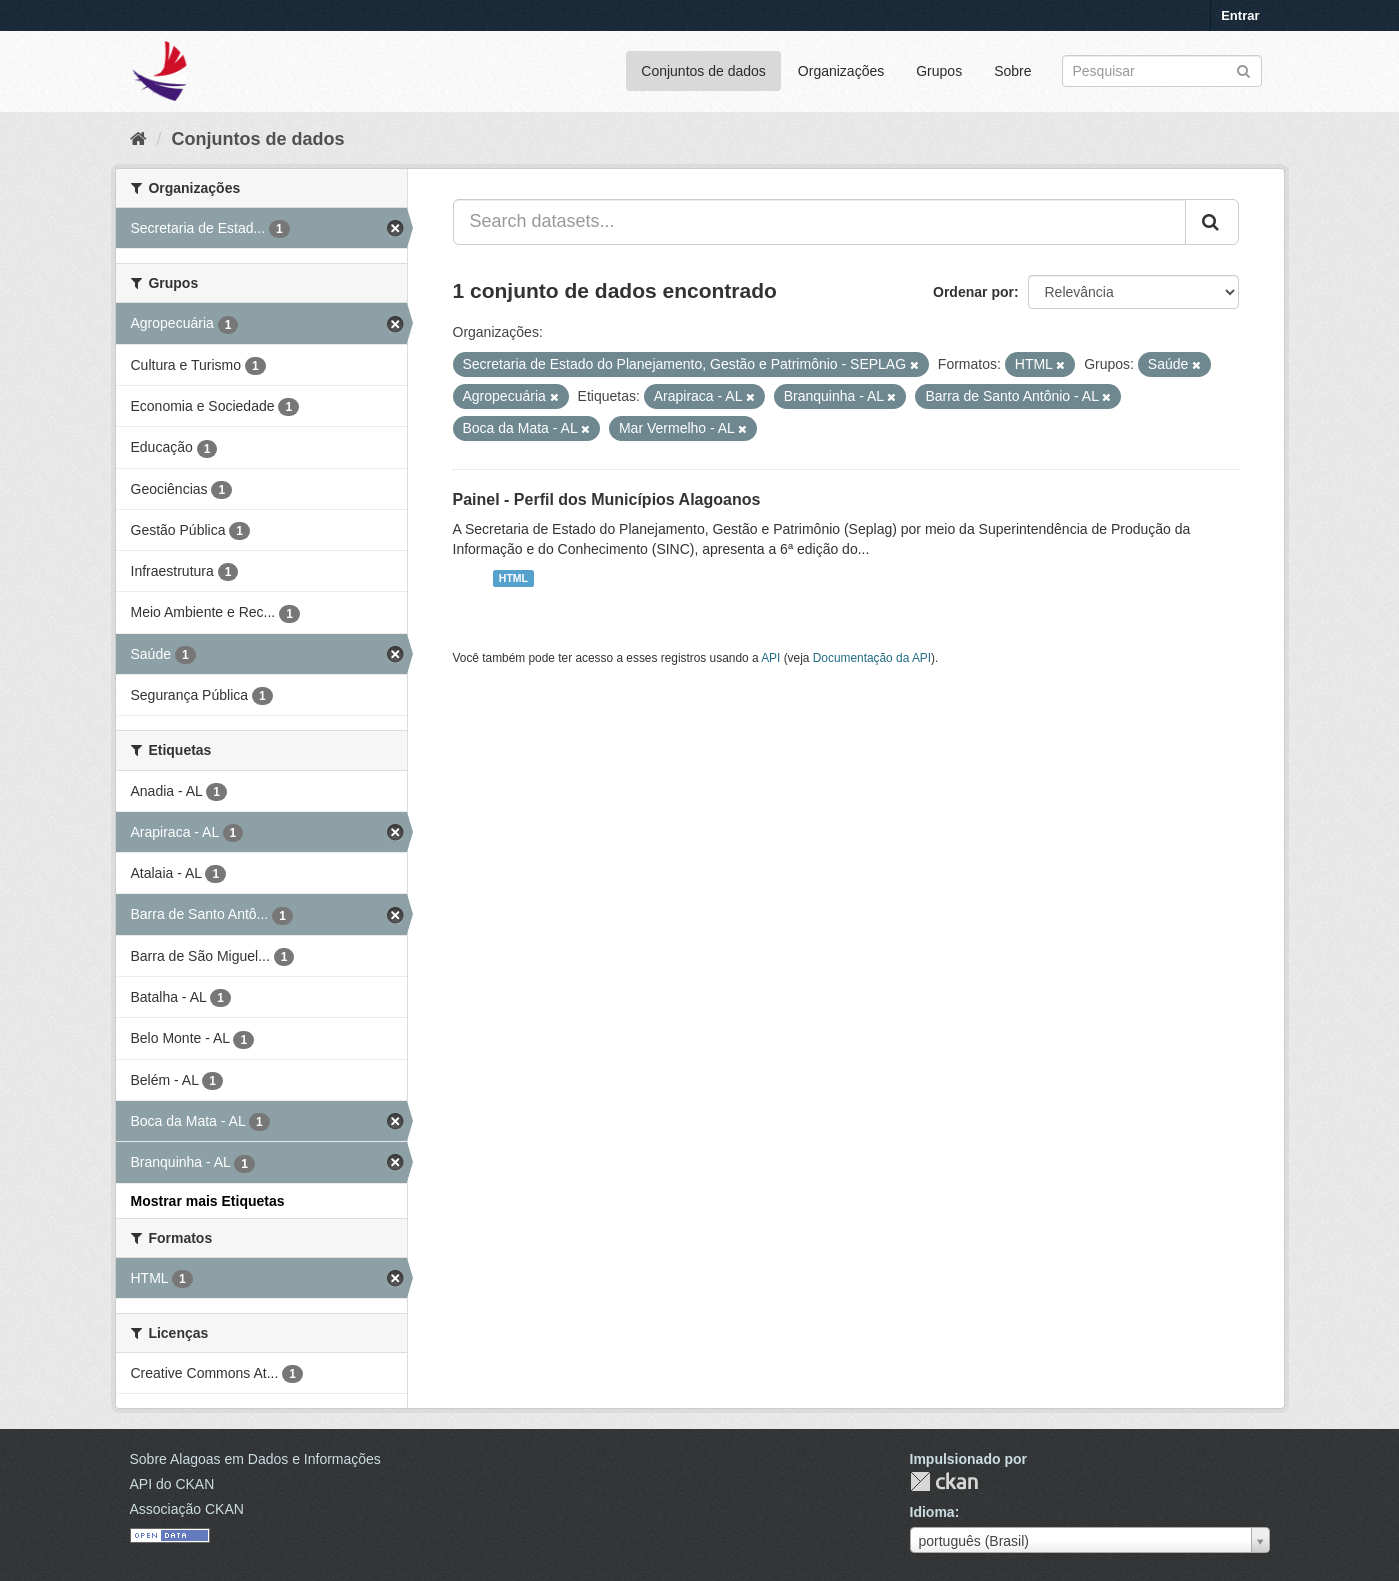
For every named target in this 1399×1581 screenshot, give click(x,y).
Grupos (939, 71)
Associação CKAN (187, 1509)
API (770, 658)
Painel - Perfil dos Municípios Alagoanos (607, 499)
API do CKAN (172, 1484)
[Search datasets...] (819, 222)
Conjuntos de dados (703, 71)
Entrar (1240, 15)
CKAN (944, 1481)
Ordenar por (973, 292)
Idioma (932, 1512)
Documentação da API (872, 658)
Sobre (1012, 71)
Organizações (841, 71)
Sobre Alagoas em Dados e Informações (255, 1459)
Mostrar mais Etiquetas (208, 1201)
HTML (513, 578)
